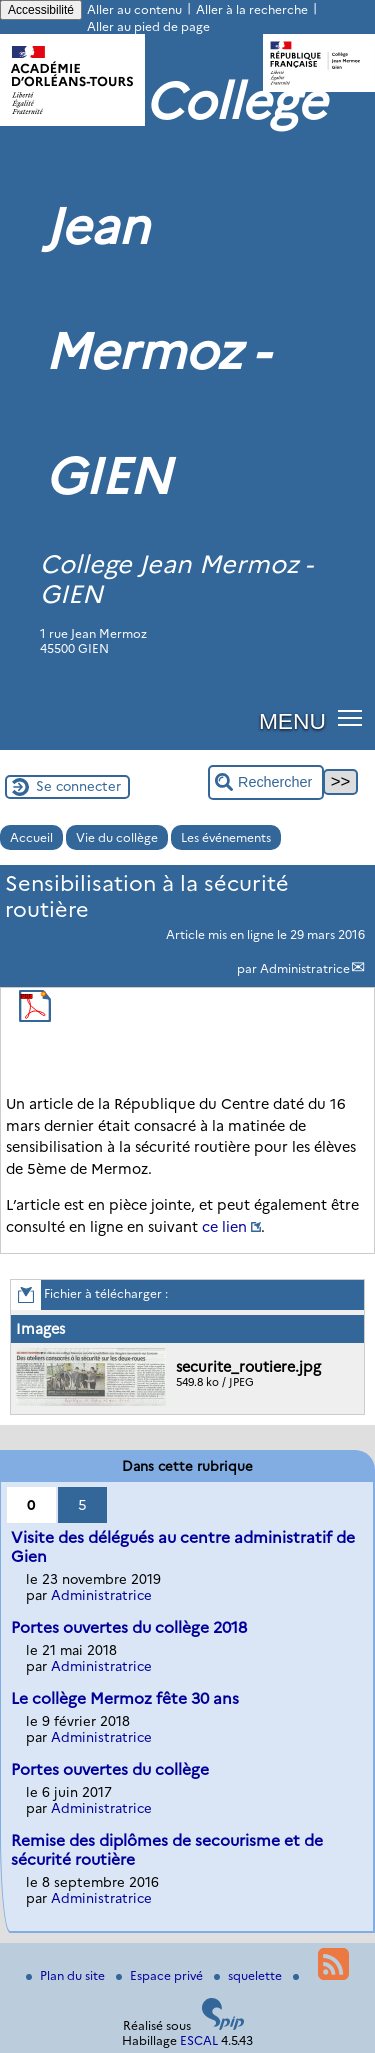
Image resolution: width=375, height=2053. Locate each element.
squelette (249, 1975)
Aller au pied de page (148, 26)
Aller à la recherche (252, 9)
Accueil (31, 837)
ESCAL (199, 2040)
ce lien (224, 1227)
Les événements (226, 837)
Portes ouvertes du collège (110, 1769)
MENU (292, 721)
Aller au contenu (134, 9)
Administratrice (305, 968)
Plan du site (67, 1975)
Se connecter (78, 786)
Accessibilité (41, 10)
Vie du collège (117, 837)
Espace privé (161, 1975)
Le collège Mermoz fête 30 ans (125, 1698)
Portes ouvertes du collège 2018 (129, 1627)
